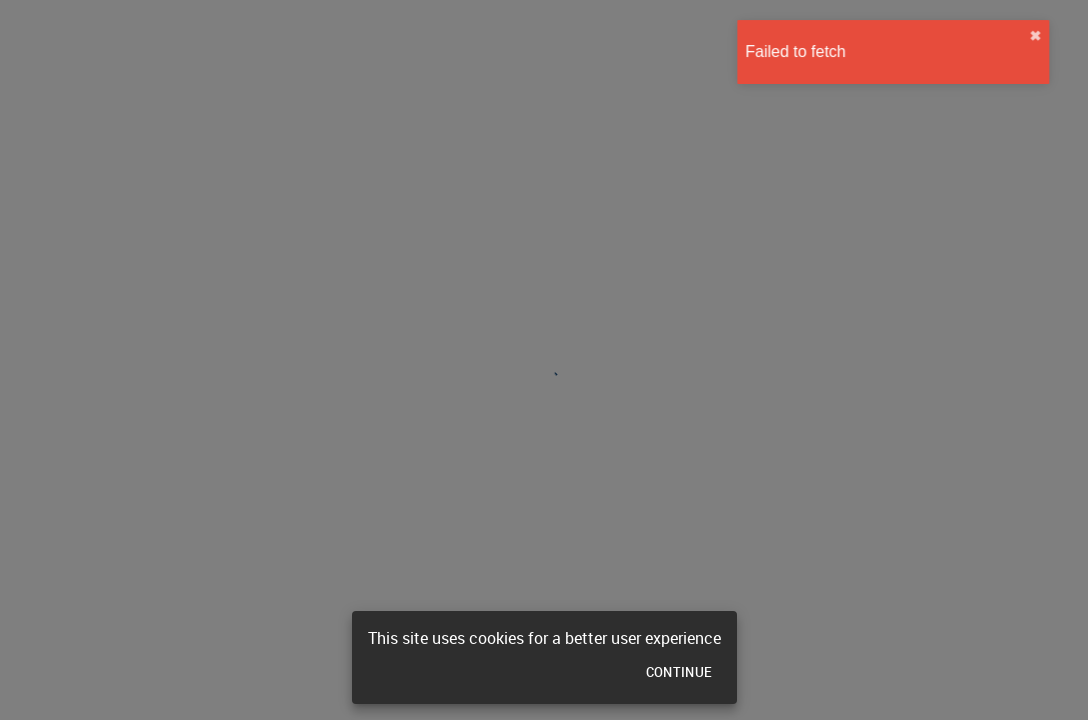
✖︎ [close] (1068, 36)
